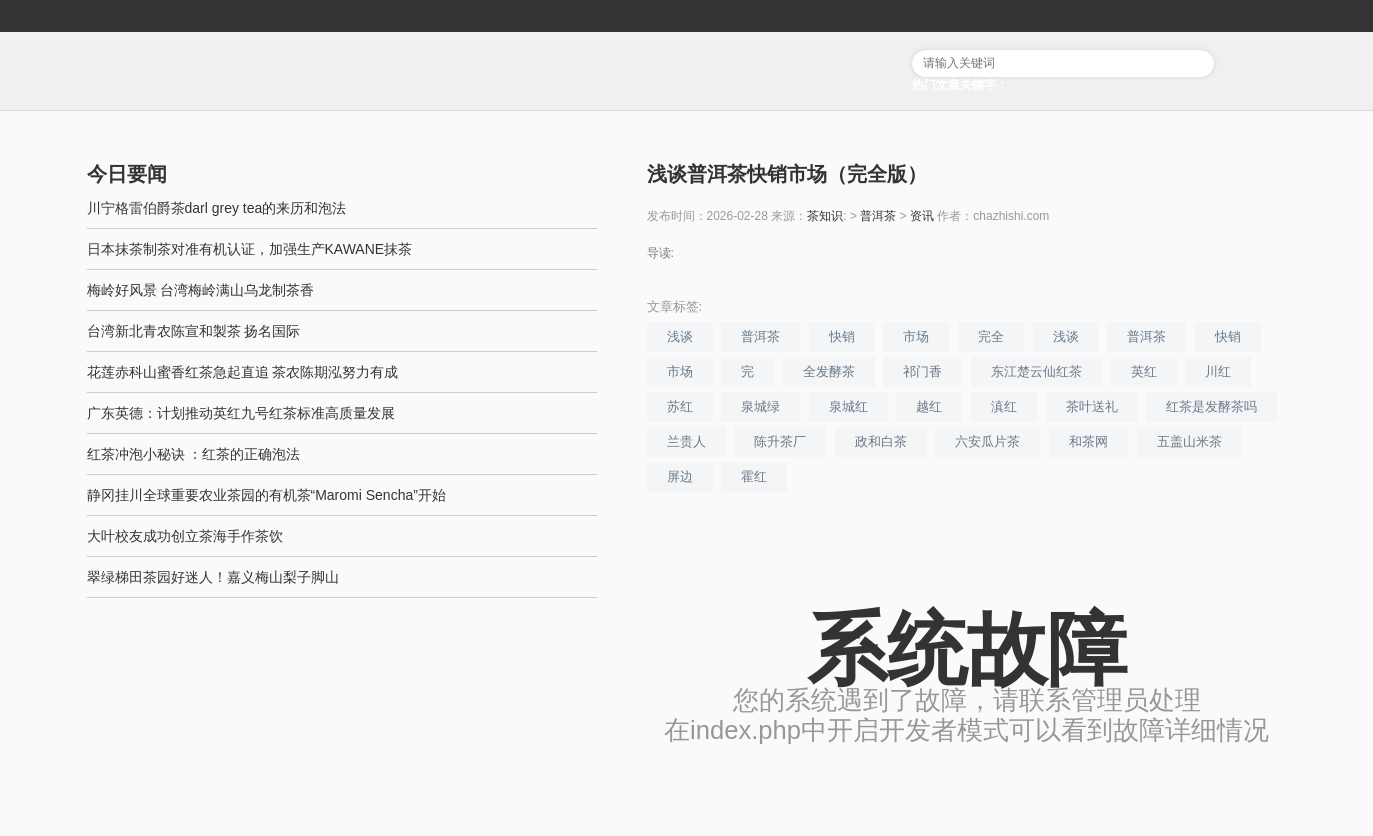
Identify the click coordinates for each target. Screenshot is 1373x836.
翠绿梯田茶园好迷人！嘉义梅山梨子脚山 (213, 577)
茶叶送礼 (1092, 406)
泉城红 (848, 406)
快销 (842, 336)
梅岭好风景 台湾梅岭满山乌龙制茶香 (201, 290)
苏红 (680, 406)
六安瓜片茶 (987, 441)
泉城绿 (760, 406)
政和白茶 (881, 441)
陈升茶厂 (780, 441)
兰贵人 (686, 441)
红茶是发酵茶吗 (1211, 406)
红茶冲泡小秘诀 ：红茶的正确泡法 (194, 454)
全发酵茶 (829, 371)
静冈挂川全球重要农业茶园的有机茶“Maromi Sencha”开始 (266, 495)
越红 (929, 406)
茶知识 (825, 216)
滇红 (1004, 406)
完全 (991, 336)
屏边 (680, 476)
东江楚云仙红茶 (1036, 371)
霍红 (754, 476)
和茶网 (1088, 441)
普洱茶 (878, 216)
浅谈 (680, 336)
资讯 (922, 216)
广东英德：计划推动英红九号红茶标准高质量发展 (241, 413)
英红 (1144, 371)
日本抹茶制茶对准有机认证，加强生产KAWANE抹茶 (250, 249)
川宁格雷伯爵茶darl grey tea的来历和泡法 (217, 208)
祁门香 (922, 371)
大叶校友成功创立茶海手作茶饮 (185, 536)
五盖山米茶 (1189, 441)
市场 (916, 336)
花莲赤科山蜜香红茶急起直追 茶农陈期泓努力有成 (243, 372)
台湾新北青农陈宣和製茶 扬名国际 (194, 331)
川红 (1218, 371)
